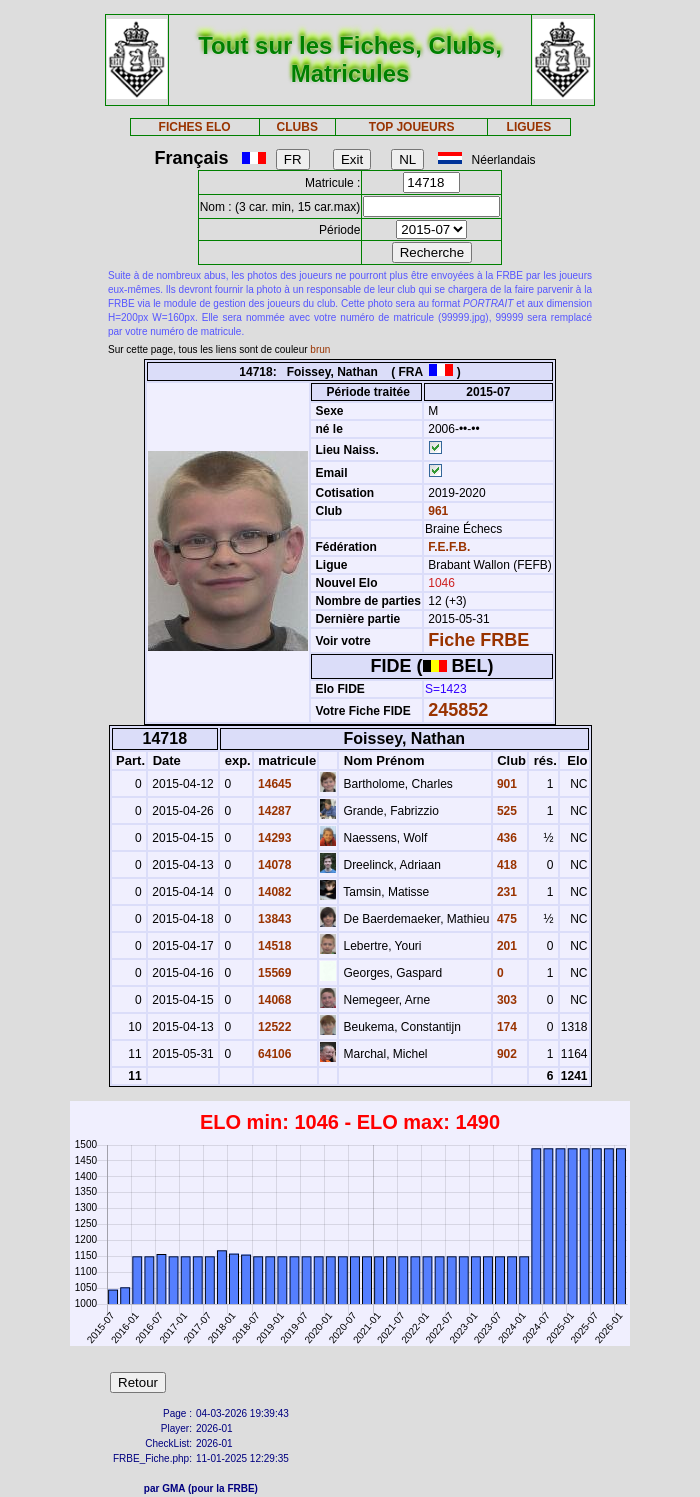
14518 (273, 946)
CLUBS (297, 127)
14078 (273, 865)
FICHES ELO (195, 127)
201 (505, 946)
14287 (273, 811)
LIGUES (529, 127)
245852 (458, 710)
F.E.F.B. (449, 547)
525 (505, 811)
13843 (273, 919)
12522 (273, 1027)
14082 (273, 892)
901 (505, 784)
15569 (273, 973)
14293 (273, 838)
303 (505, 1000)
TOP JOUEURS (412, 127)
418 (505, 865)
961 (436, 511)
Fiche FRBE (478, 640)
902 (505, 1054)
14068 (273, 1000)
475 (505, 919)
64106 (273, 1054)
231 (505, 892)
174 (505, 1027)
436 (505, 838)
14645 (273, 784)
